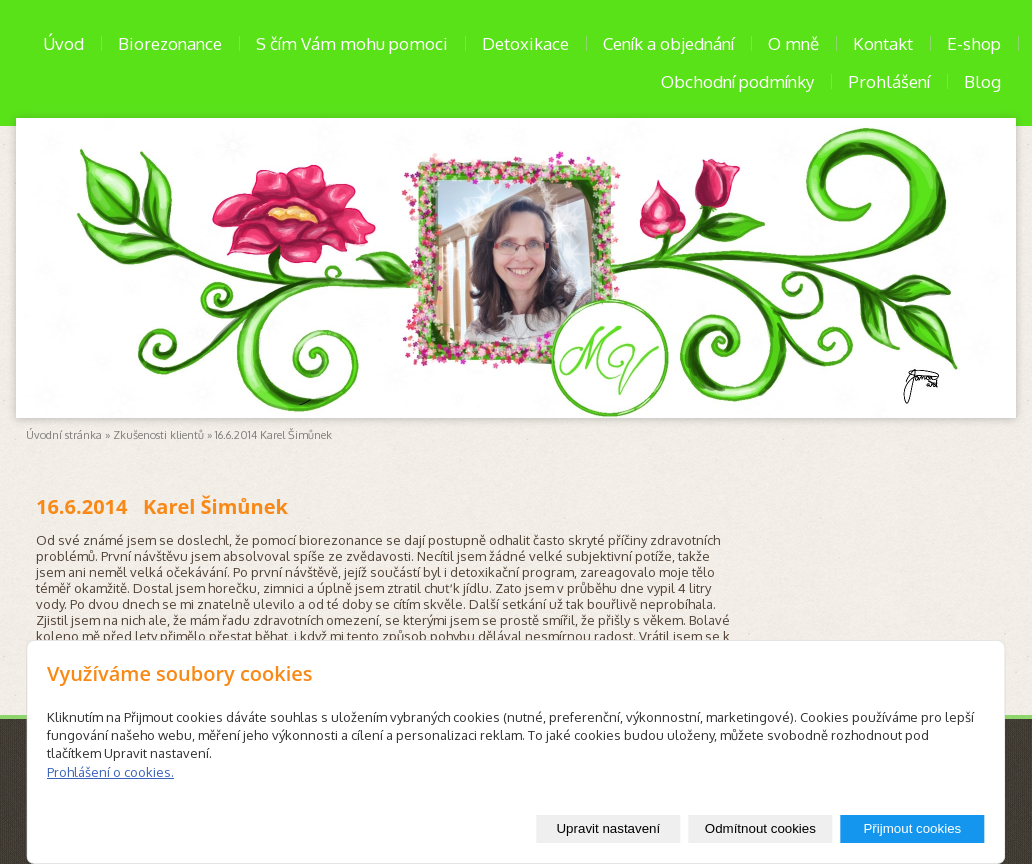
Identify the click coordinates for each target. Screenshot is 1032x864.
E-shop (974, 43)
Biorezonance (170, 43)
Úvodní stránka (64, 435)
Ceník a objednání (668, 43)
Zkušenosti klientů (158, 435)
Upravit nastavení (608, 828)
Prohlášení (889, 81)
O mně (793, 43)
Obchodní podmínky (737, 81)
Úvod (63, 43)
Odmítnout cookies (760, 828)
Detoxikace (525, 43)
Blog (982, 81)
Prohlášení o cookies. (110, 772)
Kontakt (883, 43)
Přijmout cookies (912, 828)
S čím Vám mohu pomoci (352, 43)
